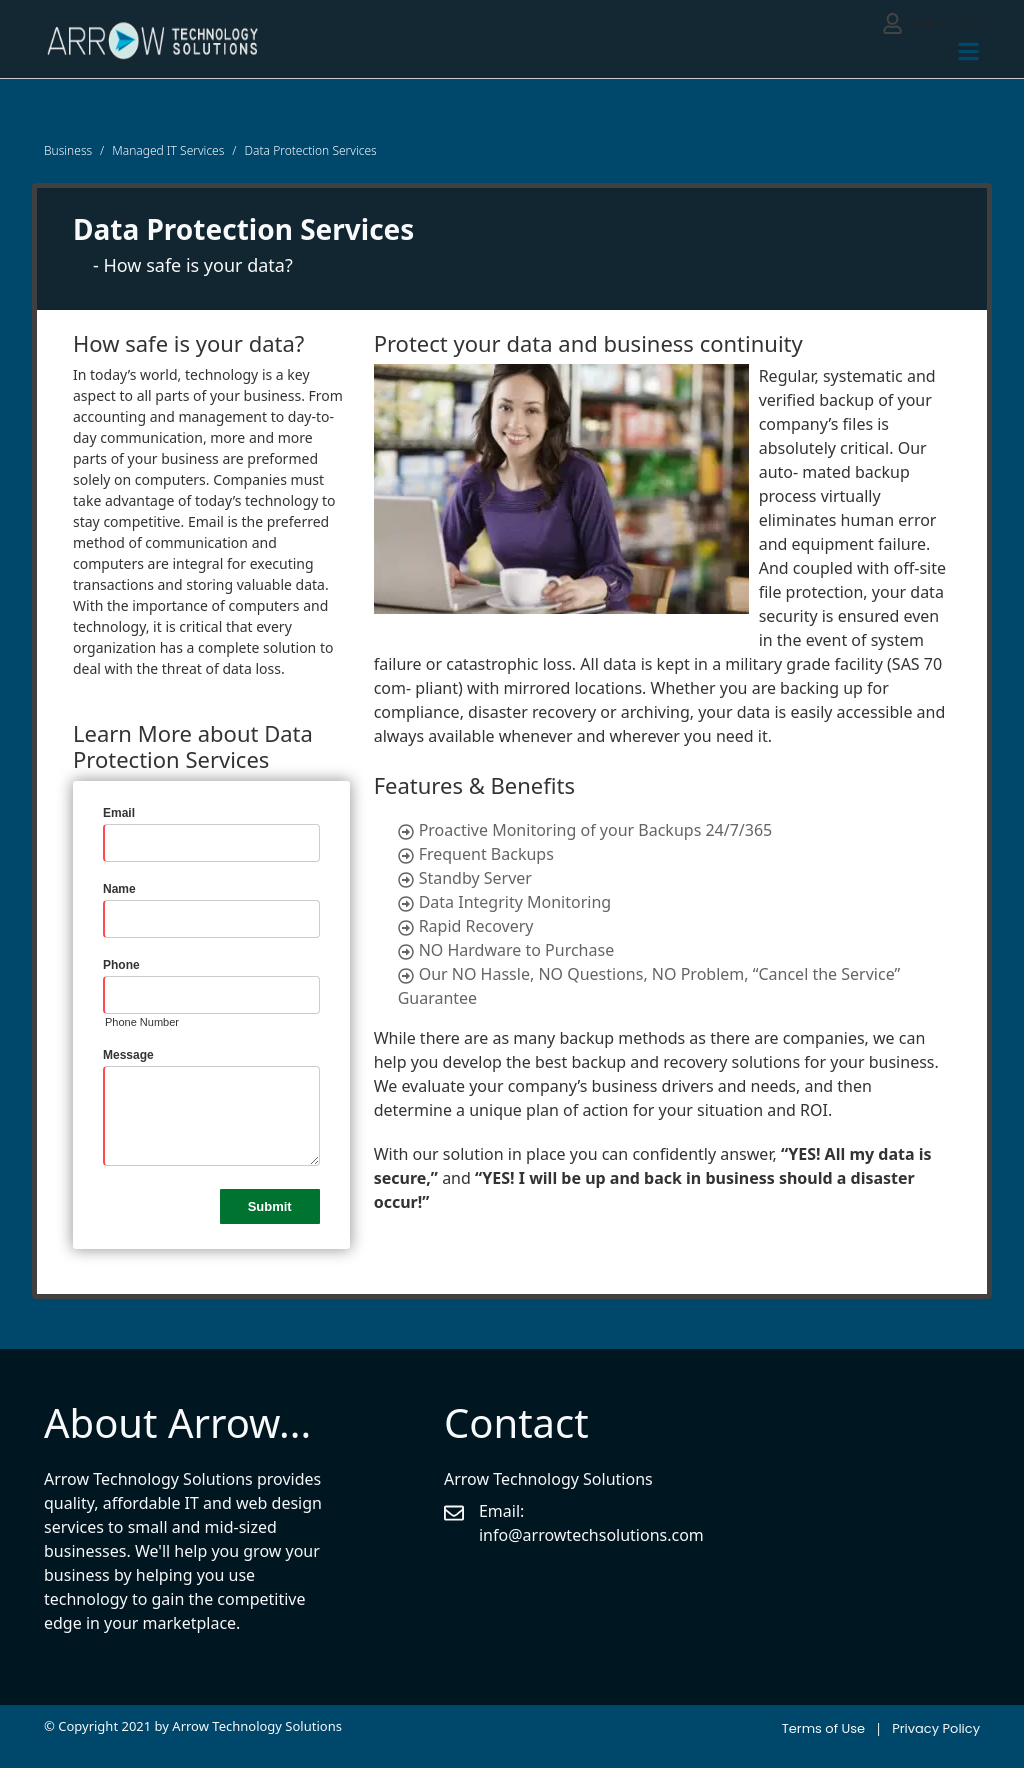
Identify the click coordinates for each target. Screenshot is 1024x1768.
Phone (121, 965)
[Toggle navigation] (968, 51)
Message (128, 1055)
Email (119, 813)
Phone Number (142, 1022)
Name (119, 889)
